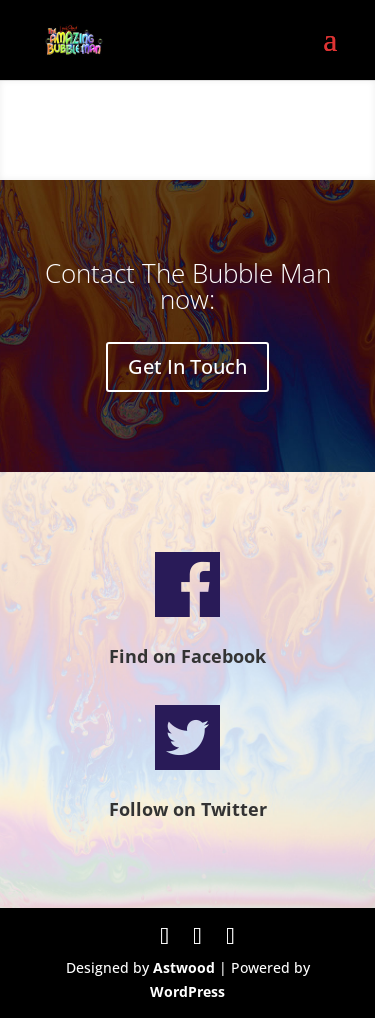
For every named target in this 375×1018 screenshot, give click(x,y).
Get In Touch (187, 366)
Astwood (184, 967)
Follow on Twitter (188, 809)
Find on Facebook (187, 656)
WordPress (187, 991)
